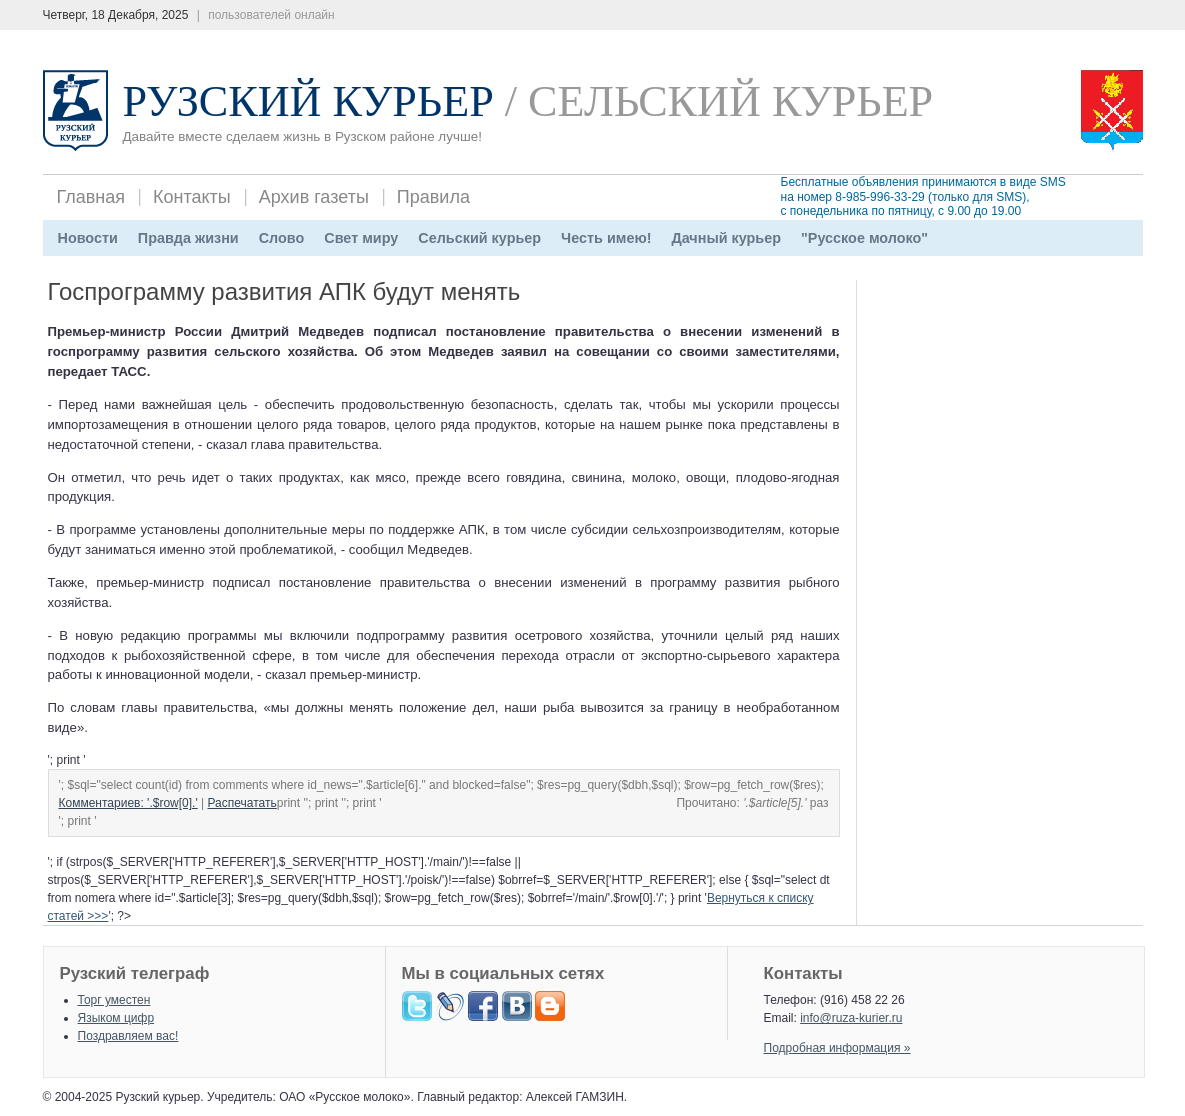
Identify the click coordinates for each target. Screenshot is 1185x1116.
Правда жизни (188, 238)
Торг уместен (114, 1000)
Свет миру (361, 238)
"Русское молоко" (864, 238)
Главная (91, 197)
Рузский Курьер (308, 101)
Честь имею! (606, 238)
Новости (88, 238)
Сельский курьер (479, 238)
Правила (433, 197)
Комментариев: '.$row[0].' (128, 803)
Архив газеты (314, 197)
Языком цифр (116, 1018)
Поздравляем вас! (128, 1036)
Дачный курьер (726, 238)
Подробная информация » (837, 1048)
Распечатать (242, 803)
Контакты (192, 197)
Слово (282, 238)
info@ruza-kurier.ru (851, 1018)
